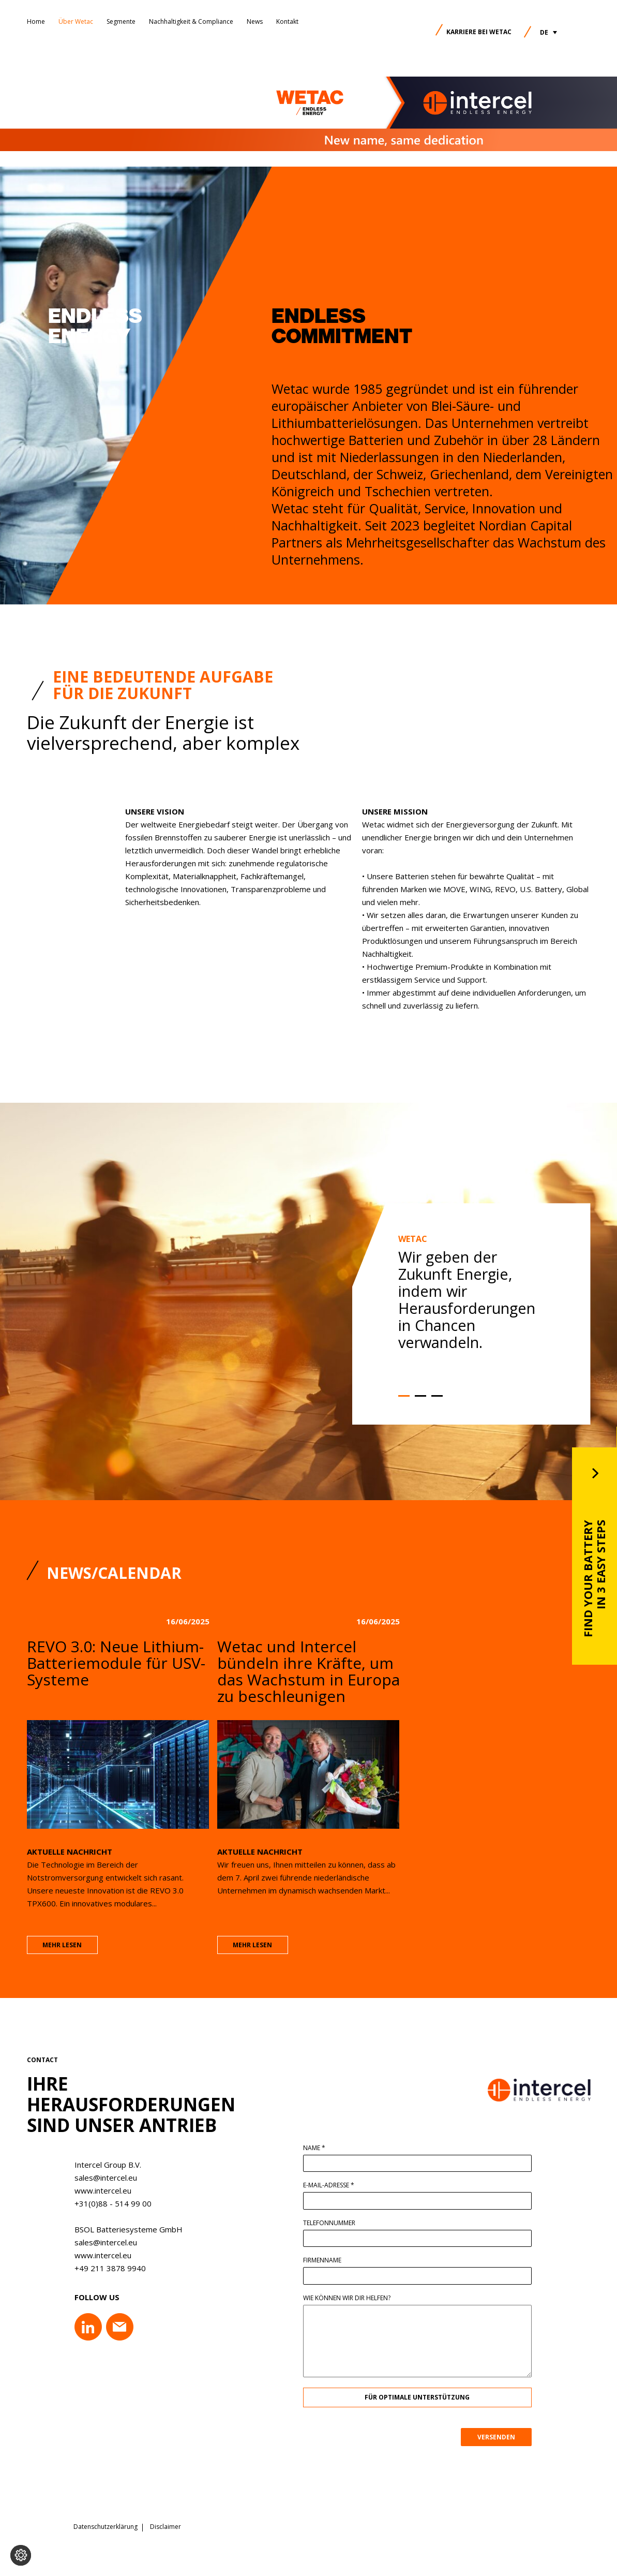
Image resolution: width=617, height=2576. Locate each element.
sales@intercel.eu (99, 2177)
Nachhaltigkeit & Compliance (191, 21)
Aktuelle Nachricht (69, 1858)
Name (320, 2148)
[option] (474, 1318)
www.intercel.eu (96, 2190)
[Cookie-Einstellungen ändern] (20, 2555)
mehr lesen (62, 1951)
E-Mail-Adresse (334, 2185)
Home (36, 21)
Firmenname (328, 2260)
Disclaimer (165, 2527)
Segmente (121, 21)
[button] (548, 32)
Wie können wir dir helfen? (353, 2298)
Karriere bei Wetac (478, 31)
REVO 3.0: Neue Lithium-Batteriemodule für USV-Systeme (116, 1669)
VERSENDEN (502, 2437)
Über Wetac (75, 21)
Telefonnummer (335, 2223)
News (255, 21)
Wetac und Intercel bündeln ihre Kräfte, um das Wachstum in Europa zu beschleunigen (308, 1677)
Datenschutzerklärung (105, 2527)
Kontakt (287, 21)
